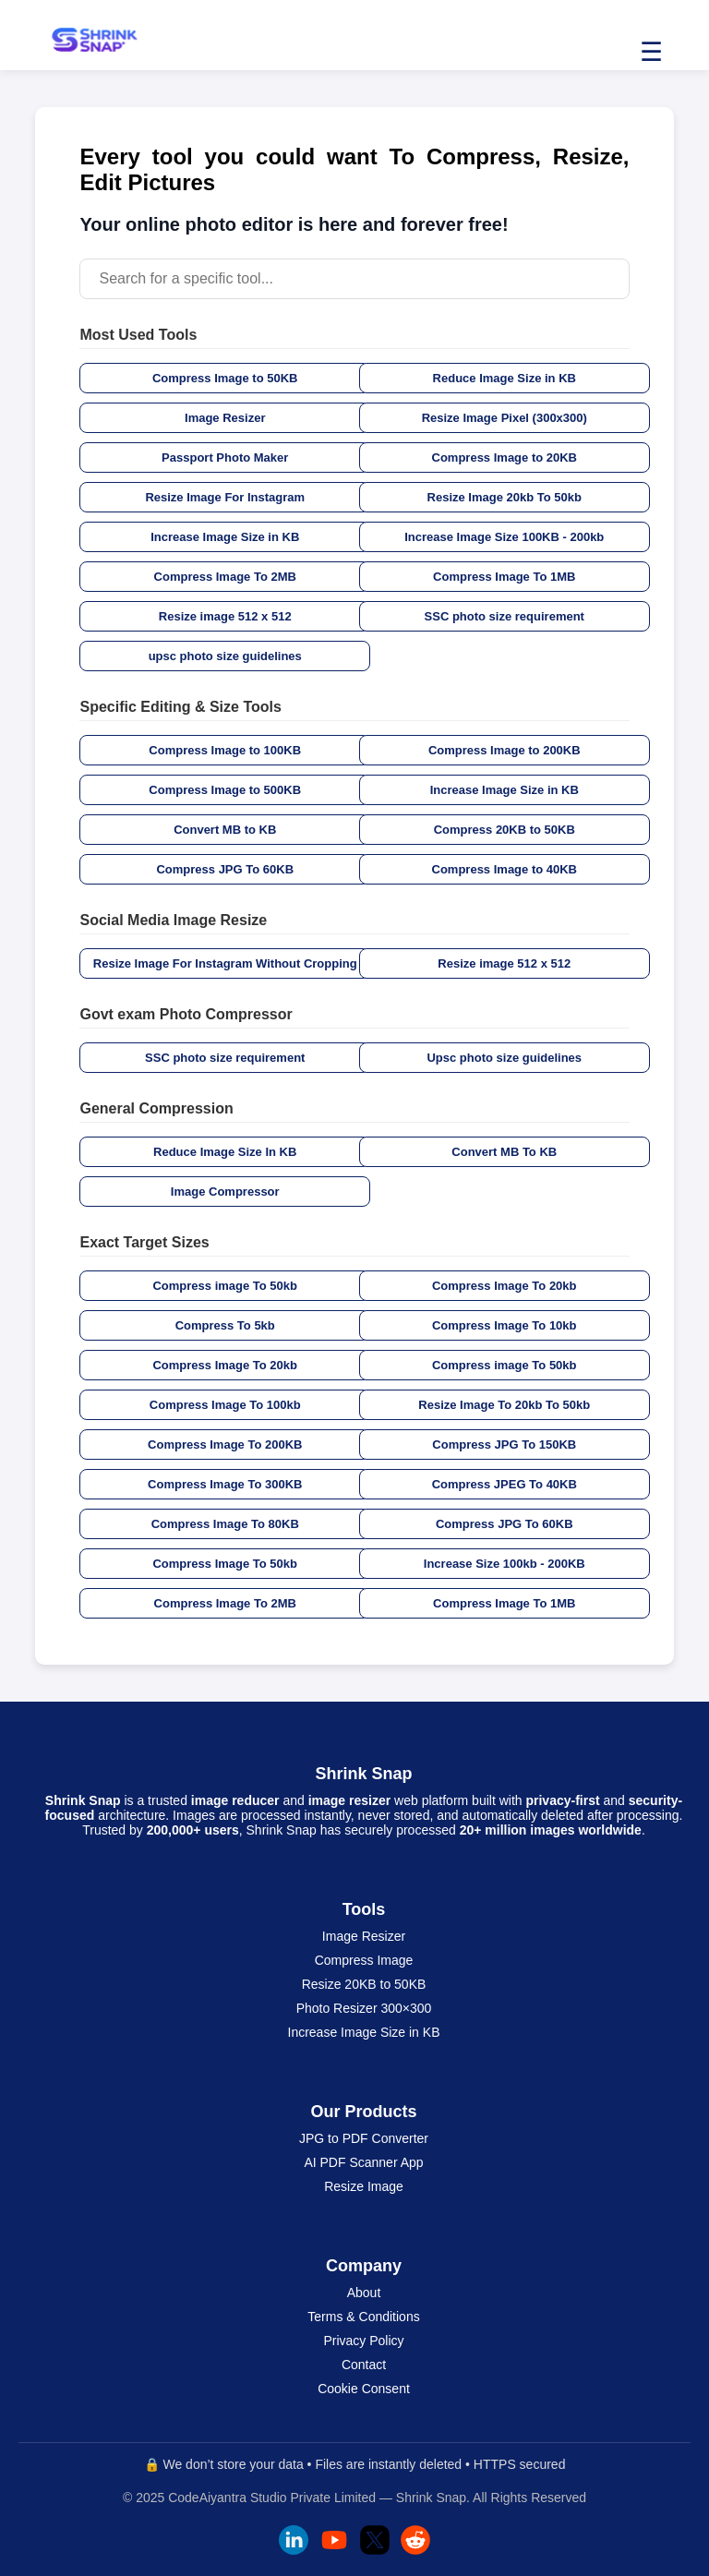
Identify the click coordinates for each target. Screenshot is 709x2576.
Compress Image (364, 1960)
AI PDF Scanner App (363, 2162)
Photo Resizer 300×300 (364, 2008)
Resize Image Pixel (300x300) (504, 418)
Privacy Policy (363, 2340)
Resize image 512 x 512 (225, 616)
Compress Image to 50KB (225, 378)
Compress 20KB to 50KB (504, 830)
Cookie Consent (364, 2388)
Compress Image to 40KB (505, 869)
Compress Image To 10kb (504, 1325)
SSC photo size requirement (504, 616)
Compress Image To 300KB (225, 1484)
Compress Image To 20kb (504, 1286)
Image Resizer (225, 418)
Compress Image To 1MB (504, 577)
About (364, 2292)
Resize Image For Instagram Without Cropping (225, 963)
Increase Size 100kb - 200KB (504, 1564)
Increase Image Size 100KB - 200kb (504, 537)
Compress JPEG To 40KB (504, 1484)
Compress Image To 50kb (224, 1564)
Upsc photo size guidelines (504, 1058)
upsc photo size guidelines (225, 656)
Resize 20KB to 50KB (364, 1984)
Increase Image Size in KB (224, 537)
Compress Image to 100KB (225, 750)
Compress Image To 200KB (225, 1444)
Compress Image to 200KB (504, 750)
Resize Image (363, 2186)
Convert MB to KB (225, 830)
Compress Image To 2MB (225, 577)
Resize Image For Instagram (225, 497)
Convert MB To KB (504, 1152)
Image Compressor (225, 1191)
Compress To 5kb (225, 1325)
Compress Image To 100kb (225, 1405)
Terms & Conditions (363, 2316)
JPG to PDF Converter (363, 2138)
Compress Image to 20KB (505, 457)
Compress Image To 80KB (225, 1524)
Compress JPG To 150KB (504, 1444)
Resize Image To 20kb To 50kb (504, 1405)
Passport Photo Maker (225, 457)
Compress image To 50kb (224, 1286)
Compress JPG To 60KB (225, 869)
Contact (364, 2364)
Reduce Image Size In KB (224, 1152)
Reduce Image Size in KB (504, 378)
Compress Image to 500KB (225, 790)
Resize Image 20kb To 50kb (504, 497)
